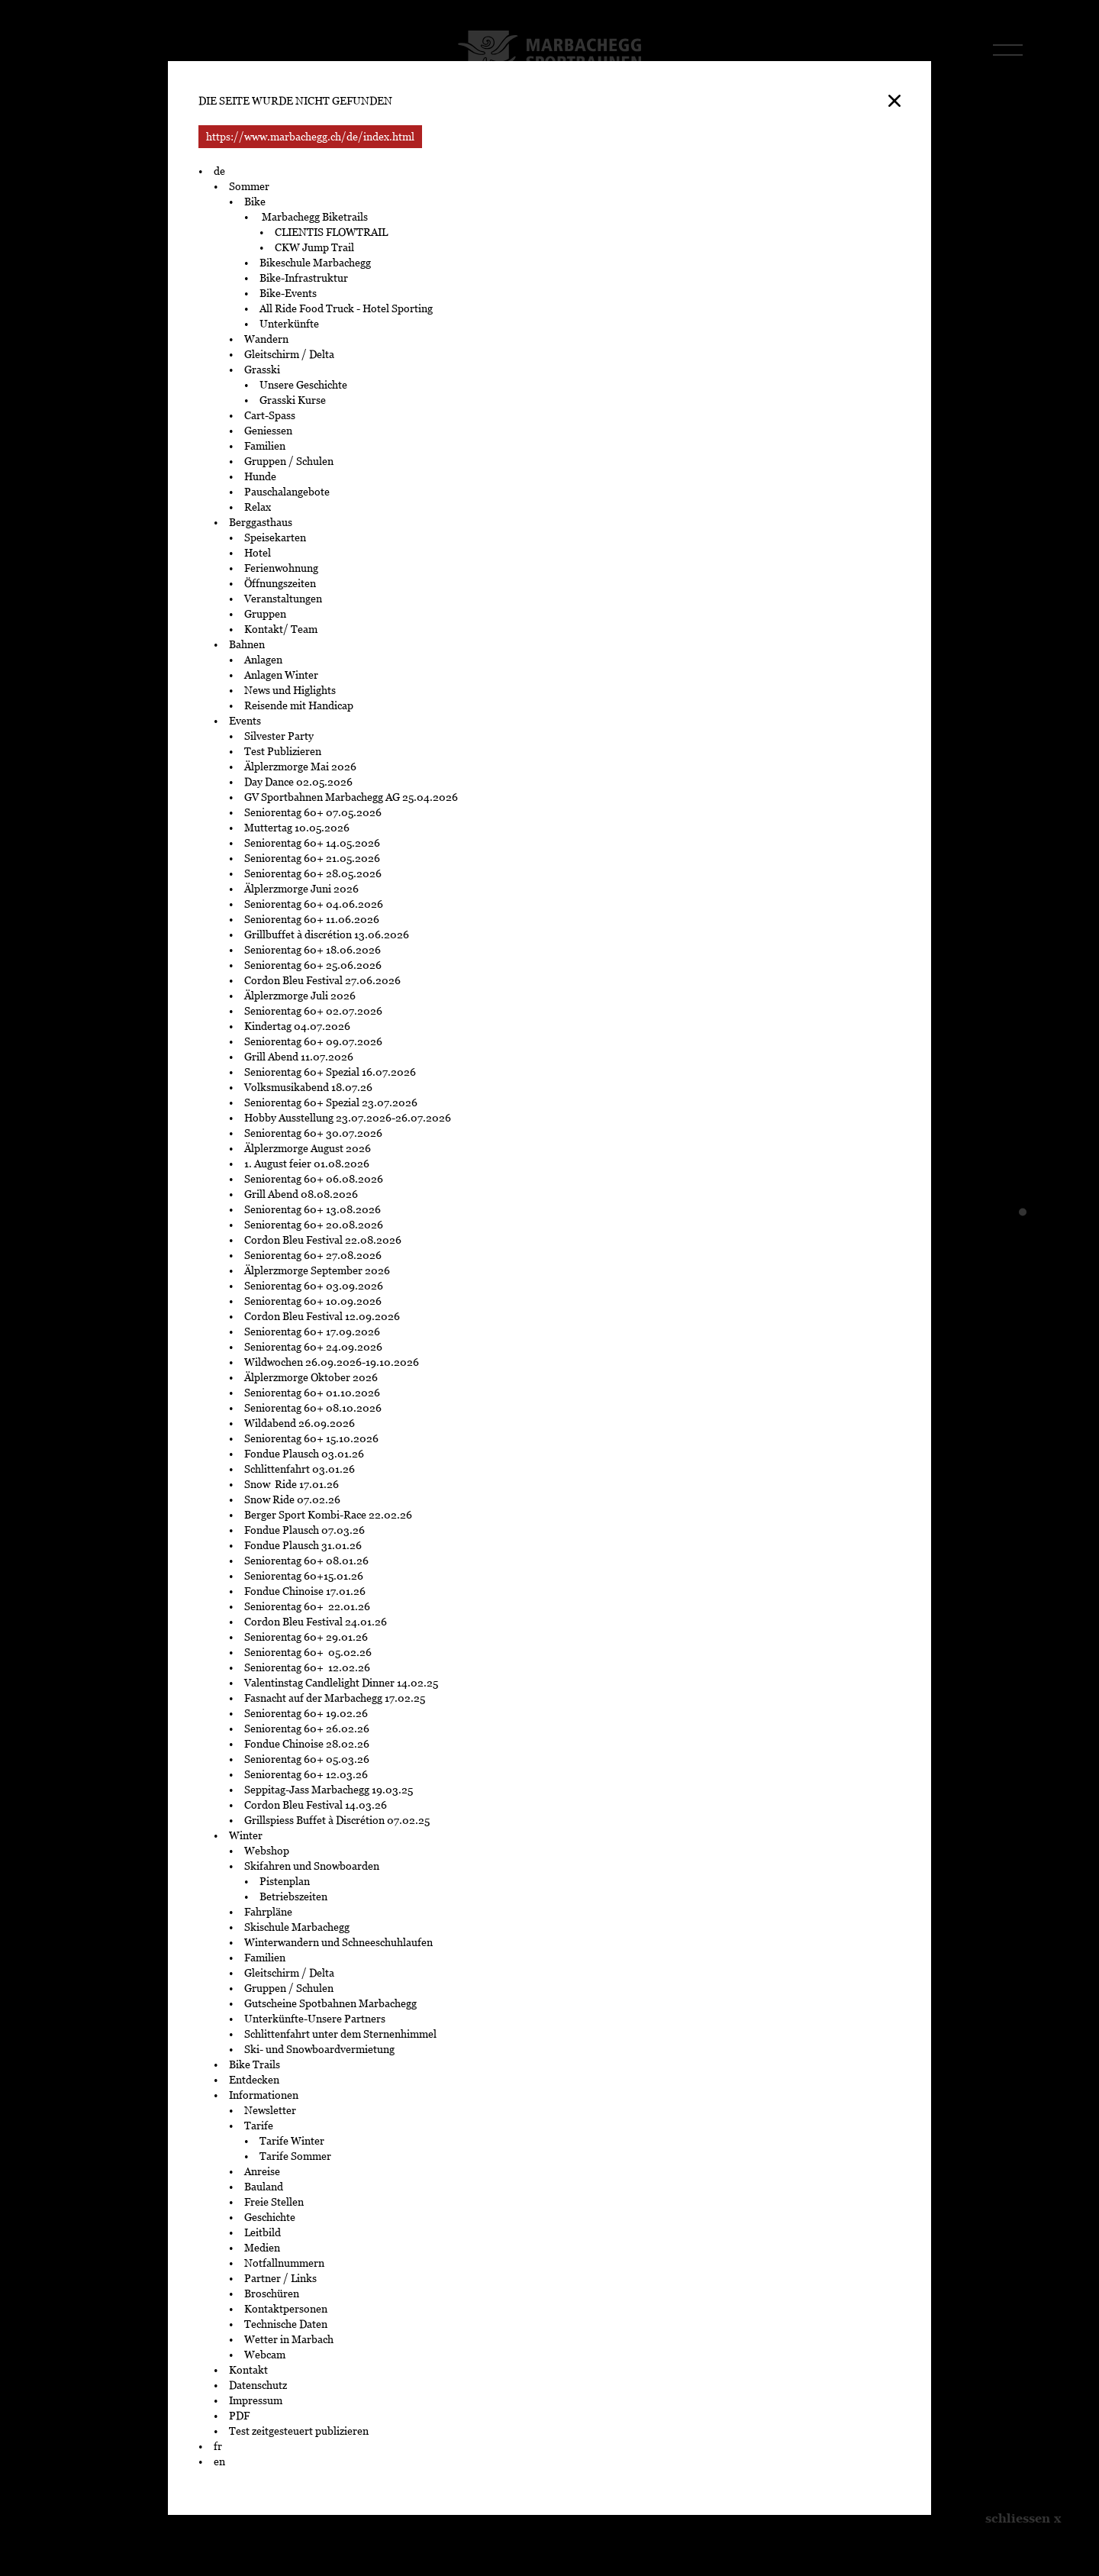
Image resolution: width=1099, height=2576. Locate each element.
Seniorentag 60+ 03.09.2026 (313, 1286)
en (219, 2461)
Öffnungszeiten (280, 583)
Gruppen (265, 614)
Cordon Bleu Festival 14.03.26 (315, 1805)
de (219, 171)
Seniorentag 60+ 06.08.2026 (313, 1179)
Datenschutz (258, 2385)
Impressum (255, 2400)
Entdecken (254, 2080)
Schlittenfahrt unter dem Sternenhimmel (340, 2034)
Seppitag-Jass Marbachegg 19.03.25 (328, 1790)
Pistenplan (284, 1881)
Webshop (266, 1851)
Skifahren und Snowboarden (311, 1866)
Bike (255, 201)
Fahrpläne (268, 1912)
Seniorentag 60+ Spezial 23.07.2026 (332, 1102)
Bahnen (247, 644)
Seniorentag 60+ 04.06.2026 (313, 904)
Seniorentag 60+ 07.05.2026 (313, 812)
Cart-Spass (269, 415)
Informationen (263, 2095)
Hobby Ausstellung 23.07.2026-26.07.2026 (347, 1118)
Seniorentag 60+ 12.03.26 (308, 1774)
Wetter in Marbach (289, 2339)
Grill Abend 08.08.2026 (301, 1194)
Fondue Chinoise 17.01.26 (305, 1591)
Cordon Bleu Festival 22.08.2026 (322, 1240)
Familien (264, 446)
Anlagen (263, 660)
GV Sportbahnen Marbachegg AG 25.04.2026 (351, 797)
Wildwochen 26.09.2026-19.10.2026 (331, 1362)
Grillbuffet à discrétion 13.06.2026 (326, 934)
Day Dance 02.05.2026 (298, 782)
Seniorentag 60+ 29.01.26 (307, 1637)
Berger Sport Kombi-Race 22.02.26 (328, 1515)
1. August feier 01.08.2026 (306, 1163)
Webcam (264, 2354)
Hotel (257, 553)
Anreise (262, 2171)
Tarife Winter (291, 2141)
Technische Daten (285, 2324)
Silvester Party (279, 736)
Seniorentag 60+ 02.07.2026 (313, 1011)
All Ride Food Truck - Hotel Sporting (346, 308)
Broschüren (271, 2293)
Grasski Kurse (293, 400)
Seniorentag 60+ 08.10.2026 (313, 1408)
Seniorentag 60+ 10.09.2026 (313, 1301)
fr (218, 2446)
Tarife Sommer (295, 2156)
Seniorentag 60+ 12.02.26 (310, 1667)
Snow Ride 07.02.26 (292, 1499)
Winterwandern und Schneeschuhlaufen (338, 1942)
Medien (262, 2248)
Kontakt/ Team (280, 629)
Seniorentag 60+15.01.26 (303, 1576)
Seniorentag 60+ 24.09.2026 (313, 1347)
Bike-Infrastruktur (303, 278)
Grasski (262, 369)
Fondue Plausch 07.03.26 (304, 1530)
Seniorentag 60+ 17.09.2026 (312, 1331)
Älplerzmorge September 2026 (317, 1270)
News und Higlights (290, 690)
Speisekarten (275, 537)
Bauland (263, 2187)
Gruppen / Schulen (289, 461)
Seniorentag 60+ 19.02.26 (309, 1713)
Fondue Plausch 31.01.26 (303, 1545)
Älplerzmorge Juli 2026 (300, 995)
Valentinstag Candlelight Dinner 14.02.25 (341, 1683)
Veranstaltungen (283, 598)
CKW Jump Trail (314, 247)
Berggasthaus (260, 522)
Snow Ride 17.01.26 (291, 1484)
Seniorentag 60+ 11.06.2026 (311, 919)
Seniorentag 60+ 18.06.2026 (312, 950)
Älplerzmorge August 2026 (307, 1148)
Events (245, 721)
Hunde (260, 476)
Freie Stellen (274, 2202)
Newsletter (270, 2110)
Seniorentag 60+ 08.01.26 (306, 1560)
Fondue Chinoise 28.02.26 (306, 1744)
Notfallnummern (284, 2263)
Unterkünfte (289, 324)
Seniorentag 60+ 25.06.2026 (313, 965)
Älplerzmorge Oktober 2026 (311, 1377)
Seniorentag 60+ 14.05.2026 (312, 843)
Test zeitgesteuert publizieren (299, 2431)
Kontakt (248, 2370)
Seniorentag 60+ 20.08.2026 (313, 1225)
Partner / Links (280, 2278)
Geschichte (269, 2217)
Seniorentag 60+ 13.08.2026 (312, 1209)
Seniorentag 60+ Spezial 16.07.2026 (330, 1072)
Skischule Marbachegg (297, 1927)
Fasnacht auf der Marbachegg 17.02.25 (334, 1698)
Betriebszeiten (293, 1896)
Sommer (249, 186)
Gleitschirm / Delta (289, 354)
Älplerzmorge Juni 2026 (301, 889)
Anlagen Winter (281, 675)
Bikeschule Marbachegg (315, 263)
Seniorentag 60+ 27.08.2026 (313, 1255)
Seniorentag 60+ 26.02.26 (309, 1728)
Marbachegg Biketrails (313, 217)
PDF (239, 2416)
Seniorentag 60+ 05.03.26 (310, 1759)
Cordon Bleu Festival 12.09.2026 (322, 1316)
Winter (246, 1835)
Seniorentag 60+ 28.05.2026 (313, 873)
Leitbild (262, 2232)
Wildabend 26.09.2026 (299, 1423)
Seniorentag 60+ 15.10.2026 (311, 1438)
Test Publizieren (282, 751)
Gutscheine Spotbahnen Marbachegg (330, 2003)
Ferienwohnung (281, 568)
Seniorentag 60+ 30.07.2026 (313, 1133)
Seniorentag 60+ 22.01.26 (308, 1606)
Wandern (266, 339)
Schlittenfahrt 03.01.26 (299, 1469)
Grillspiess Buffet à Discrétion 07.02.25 (337, 1820)
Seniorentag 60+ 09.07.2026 (313, 1041)
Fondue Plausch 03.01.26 (304, 1454)
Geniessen (268, 430)
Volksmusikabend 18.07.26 (308, 1087)
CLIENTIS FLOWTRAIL (331, 232)
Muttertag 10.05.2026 (298, 828)
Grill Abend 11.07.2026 (298, 1057)
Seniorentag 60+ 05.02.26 (310, 1652)
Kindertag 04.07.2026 (297, 1026)
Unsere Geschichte (303, 385)
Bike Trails (254, 2064)
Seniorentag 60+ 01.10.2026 (312, 1392)
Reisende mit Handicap (298, 705)
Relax (257, 507)
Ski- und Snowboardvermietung (319, 2049)
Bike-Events (288, 293)
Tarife (258, 2125)
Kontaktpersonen (285, 2309)
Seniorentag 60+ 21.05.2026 (312, 858)
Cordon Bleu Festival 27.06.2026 (322, 980)
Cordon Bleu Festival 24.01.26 (315, 1622)
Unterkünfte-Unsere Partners (314, 2019)
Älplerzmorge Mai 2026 (300, 766)
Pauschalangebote (287, 492)
